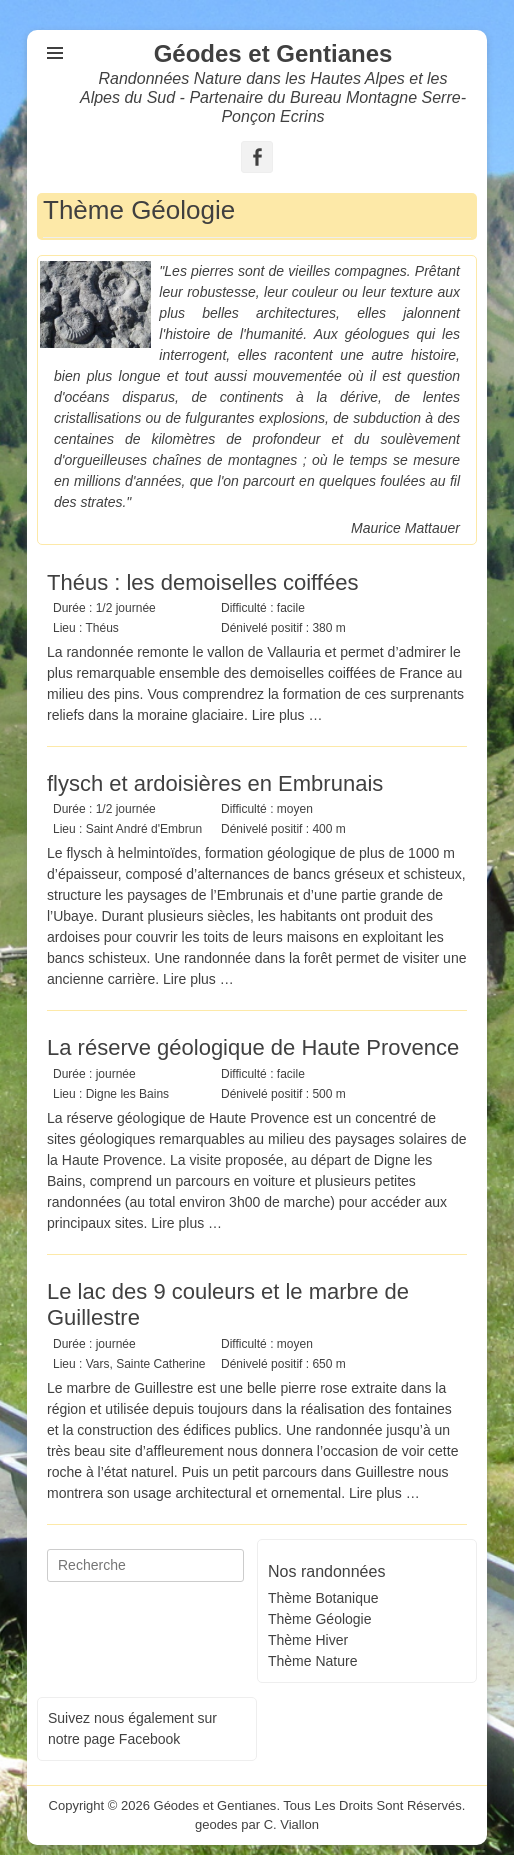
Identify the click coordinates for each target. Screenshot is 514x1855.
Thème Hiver (308, 1640)
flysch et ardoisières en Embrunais (215, 783)
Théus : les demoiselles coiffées (202, 582)
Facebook (149, 1739)
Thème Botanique (323, 1598)
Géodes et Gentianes (273, 53)
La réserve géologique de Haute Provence (253, 1047)
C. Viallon (291, 1824)
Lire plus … (287, 715)
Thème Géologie (320, 1619)
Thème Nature (312, 1661)
